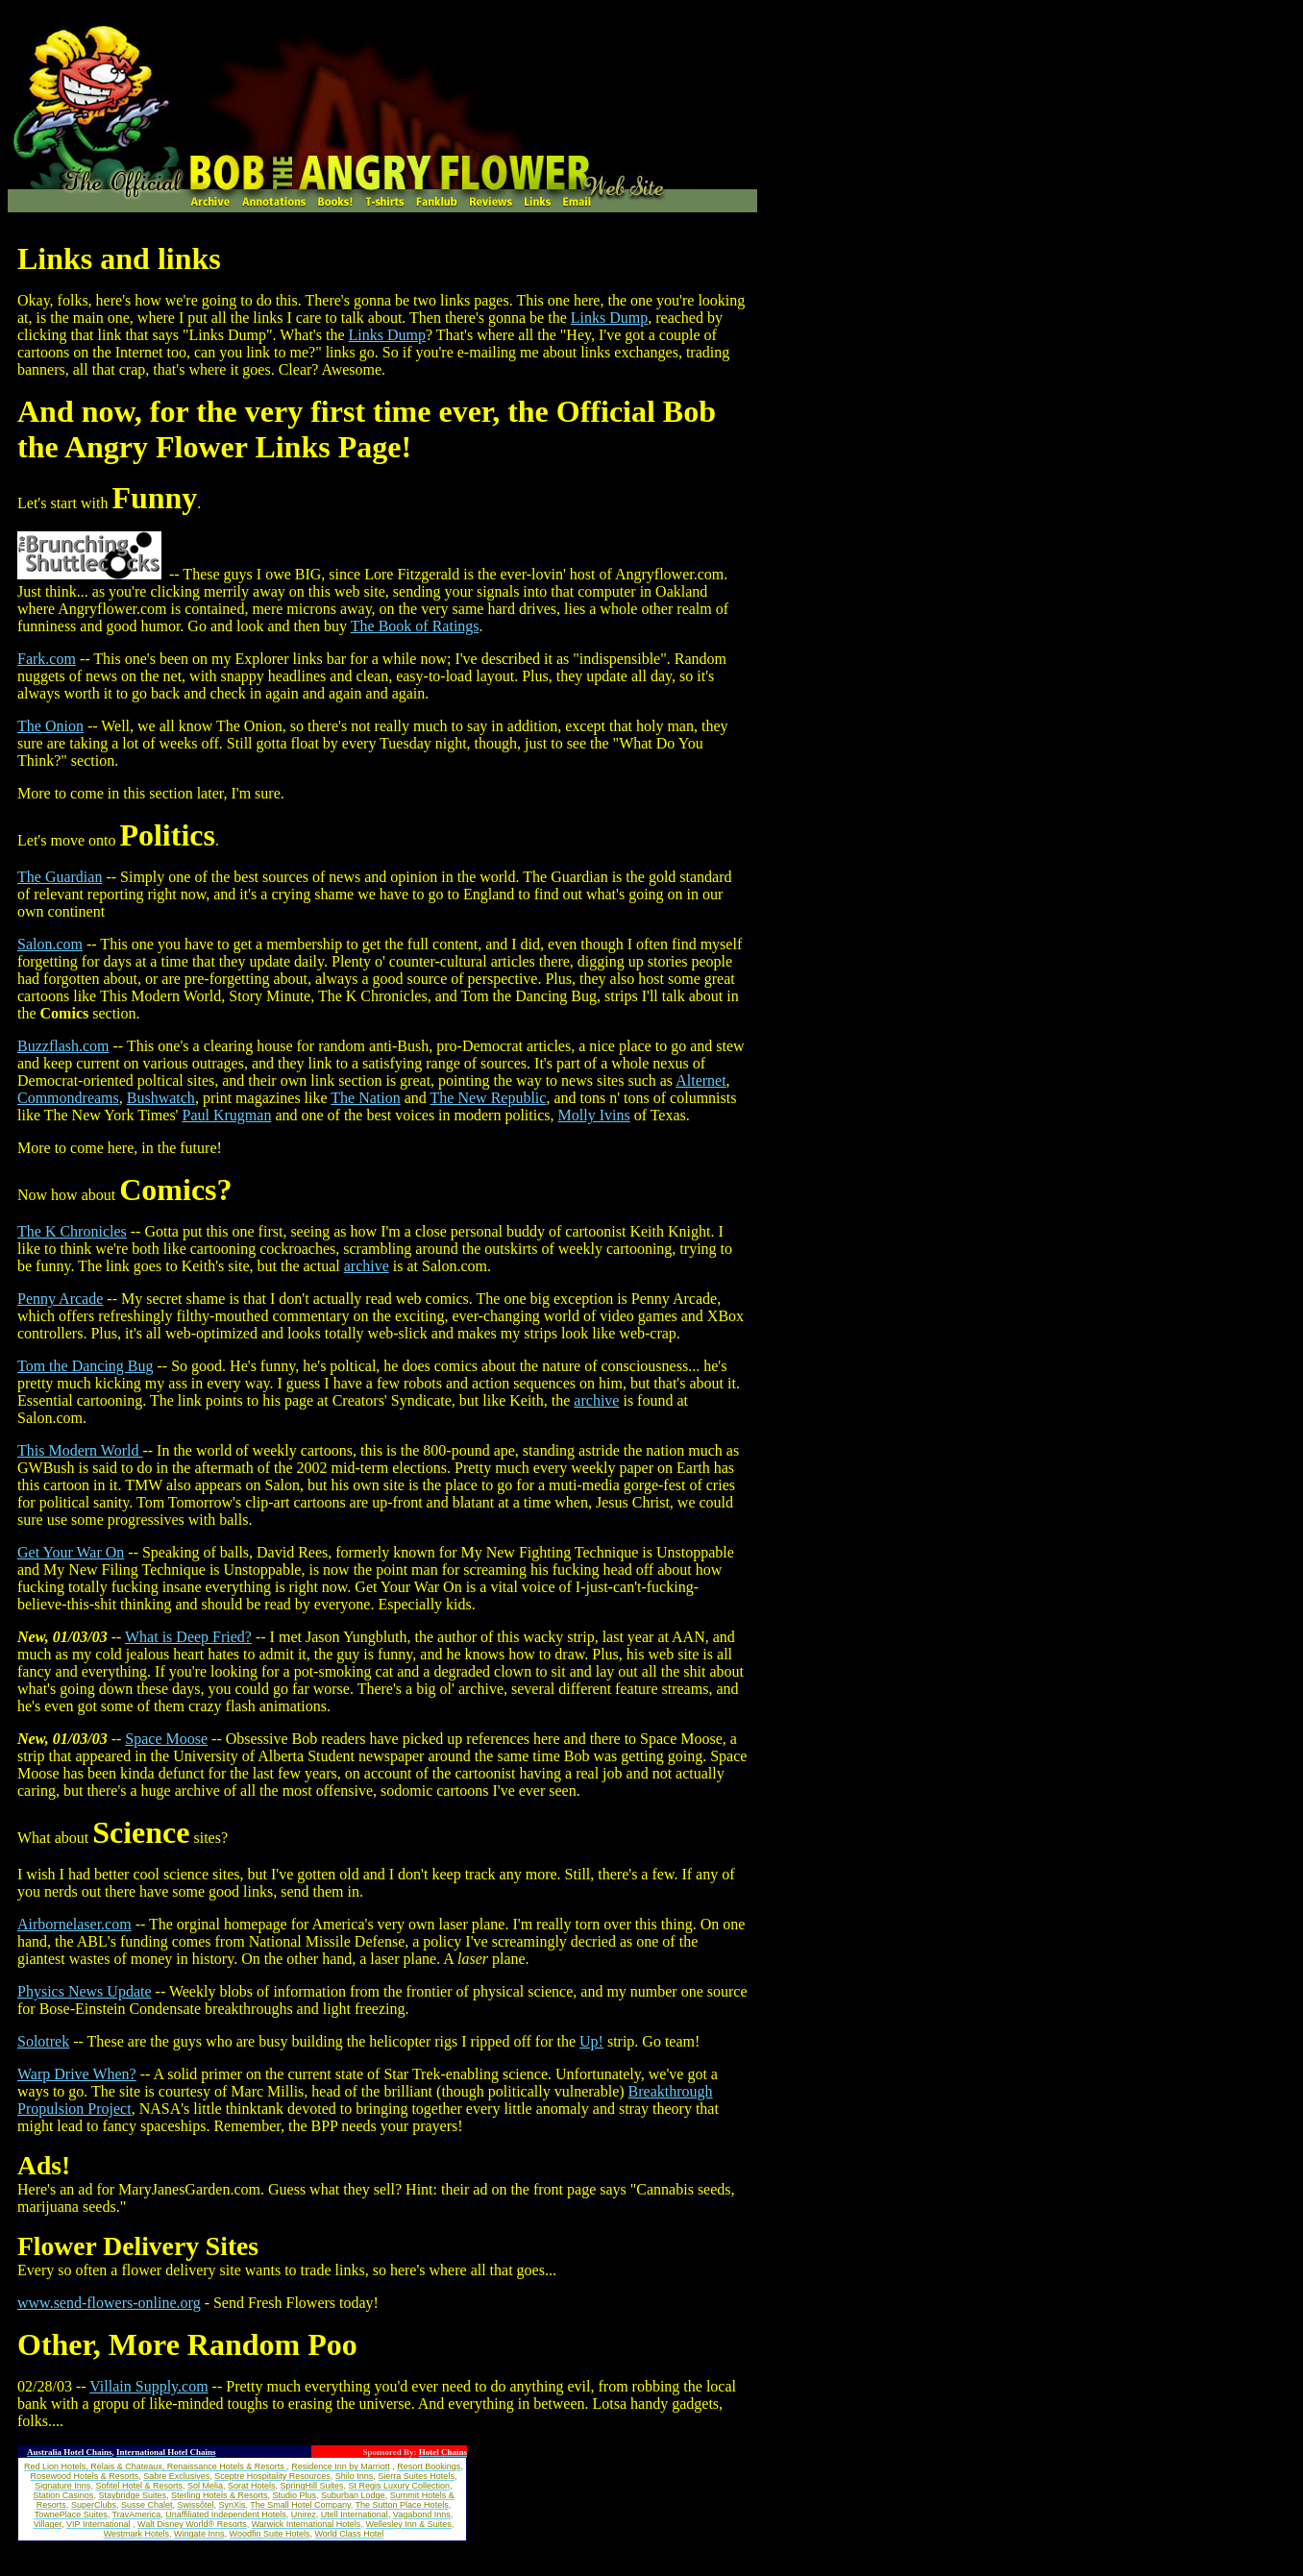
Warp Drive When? (76, 2074)
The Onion (50, 726)
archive (366, 1266)
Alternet (700, 1080)
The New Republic (488, 1098)
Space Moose (166, 1738)
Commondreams (68, 1098)
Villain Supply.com (148, 2386)
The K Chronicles (72, 1231)
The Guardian (59, 877)
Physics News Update (84, 1991)
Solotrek (43, 2041)
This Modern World (79, 1450)
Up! (591, 2041)
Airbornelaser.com (74, 1924)
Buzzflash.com (63, 1046)
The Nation (365, 1098)
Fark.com (46, 658)
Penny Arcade (60, 1298)
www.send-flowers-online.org (109, 2302)
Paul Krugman (227, 1115)
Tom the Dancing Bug (85, 1366)
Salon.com (50, 944)
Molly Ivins (594, 1115)
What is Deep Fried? (188, 1637)
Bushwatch (161, 1098)
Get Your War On (70, 1552)
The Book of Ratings (415, 626)
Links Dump (609, 317)
